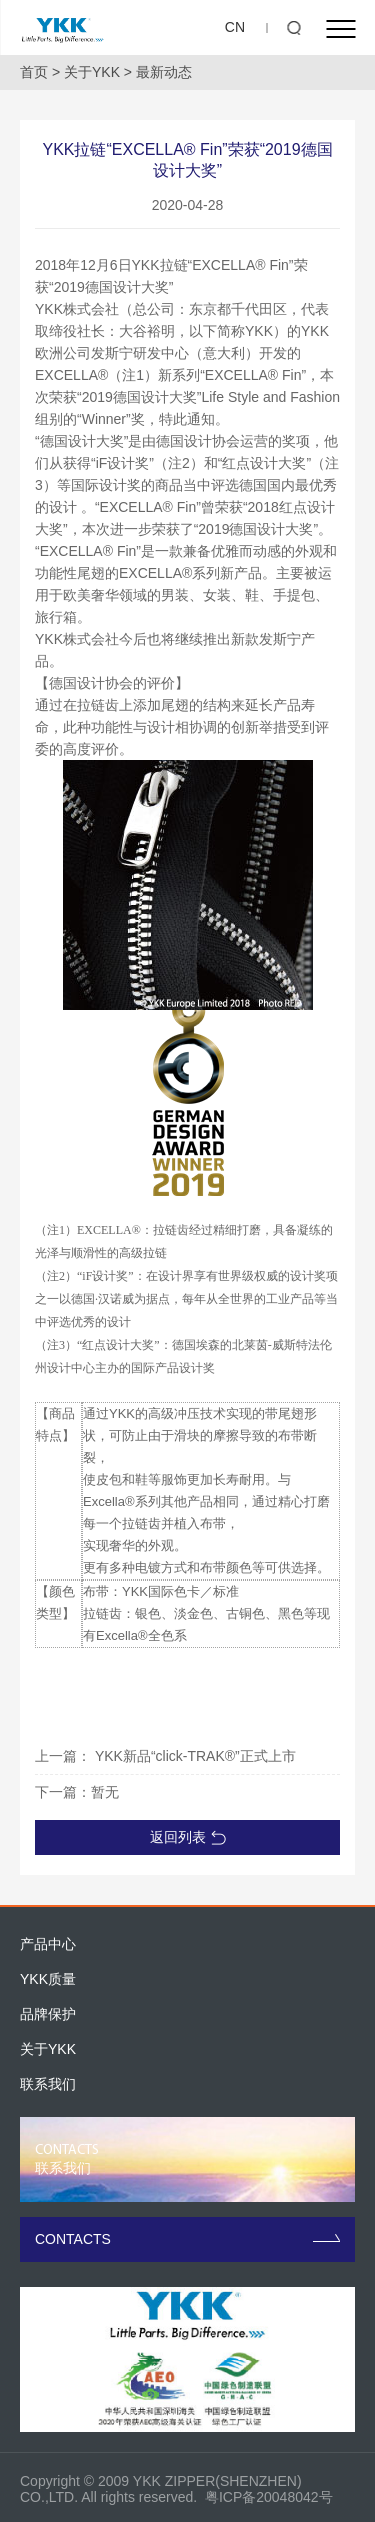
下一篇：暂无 (77, 1792)
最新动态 (164, 72)
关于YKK (92, 72)
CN (235, 27)
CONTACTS (187, 2239)
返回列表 (188, 1837)
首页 (34, 72)
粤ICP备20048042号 (269, 2497)
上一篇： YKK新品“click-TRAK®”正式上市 (165, 1756)
